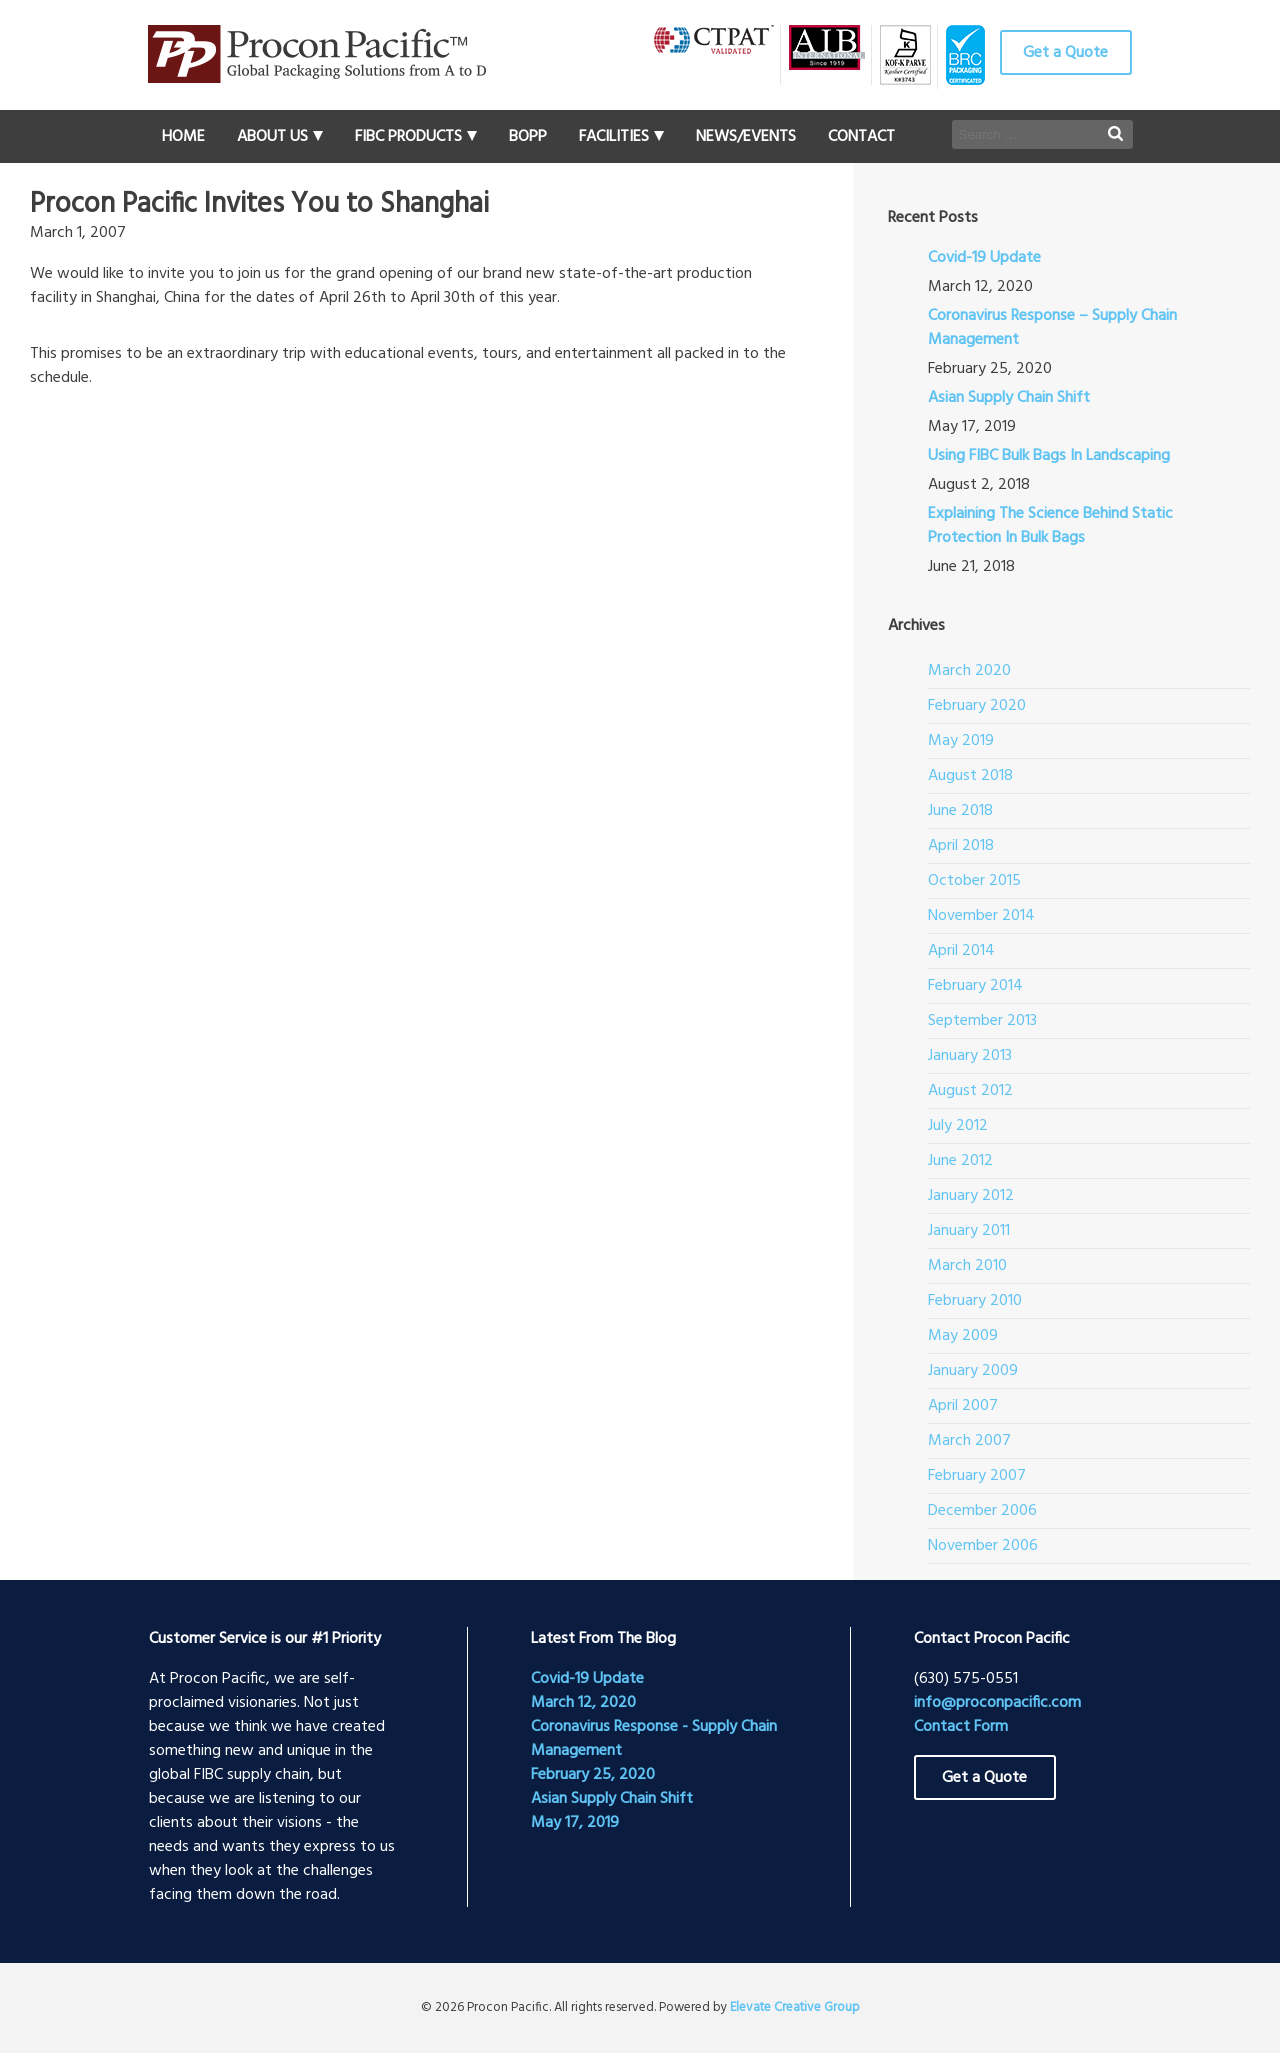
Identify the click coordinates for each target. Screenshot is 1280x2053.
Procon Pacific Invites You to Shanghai (259, 205)
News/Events (746, 137)
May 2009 (963, 1336)
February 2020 (977, 706)
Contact (861, 137)
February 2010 (975, 1301)
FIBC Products (408, 137)
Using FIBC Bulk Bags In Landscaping (1049, 456)
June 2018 (960, 811)
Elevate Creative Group (795, 2007)
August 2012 (970, 1091)
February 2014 (975, 986)
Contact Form (961, 1727)
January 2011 (969, 1231)
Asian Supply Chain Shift (1009, 398)
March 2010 (967, 1266)
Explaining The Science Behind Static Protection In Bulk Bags (1050, 526)
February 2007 (977, 1476)
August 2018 (970, 776)
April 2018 (961, 846)
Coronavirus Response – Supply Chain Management (1052, 328)
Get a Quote (1065, 53)
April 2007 (963, 1406)
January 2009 (973, 1371)
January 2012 (971, 1196)
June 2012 (960, 1161)
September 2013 (982, 1021)
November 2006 (983, 1546)
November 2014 (981, 916)
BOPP (528, 137)
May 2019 (961, 741)
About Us (272, 137)
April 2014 (961, 951)
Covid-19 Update (984, 258)
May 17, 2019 (575, 1823)
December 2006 (982, 1511)
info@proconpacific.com (997, 1703)
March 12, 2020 (583, 1703)
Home (183, 137)
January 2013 (970, 1056)
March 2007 (969, 1441)
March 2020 (969, 671)
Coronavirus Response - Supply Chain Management (654, 1739)
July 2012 (958, 1126)
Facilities (614, 137)
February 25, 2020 (593, 1775)
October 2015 (974, 881)
